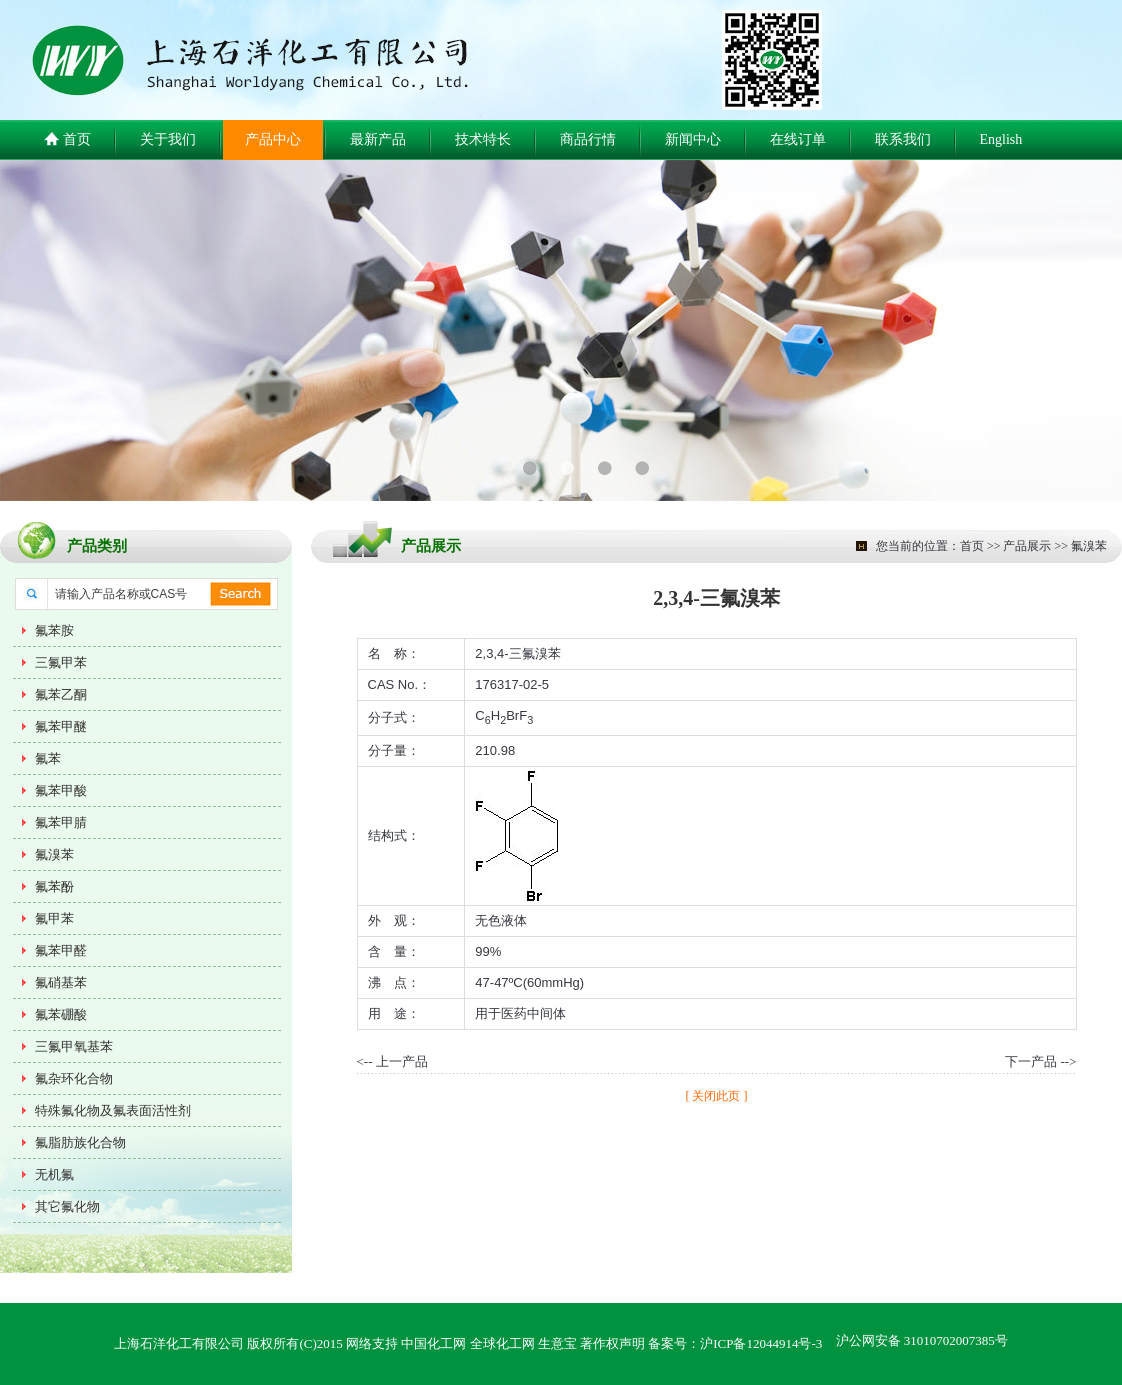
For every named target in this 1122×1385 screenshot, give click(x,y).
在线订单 (798, 139)
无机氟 (54, 1174)
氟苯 (48, 758)
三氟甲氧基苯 (74, 1046)
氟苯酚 (54, 886)
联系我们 (903, 139)
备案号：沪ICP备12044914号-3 (735, 1343)
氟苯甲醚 (61, 726)
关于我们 (168, 139)
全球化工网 (502, 1343)
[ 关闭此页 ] (717, 1096)
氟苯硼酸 (61, 1014)
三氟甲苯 (61, 662)
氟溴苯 (54, 854)
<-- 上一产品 (392, 1061)
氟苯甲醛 (61, 950)
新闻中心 (693, 139)
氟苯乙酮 (61, 694)
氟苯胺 (54, 630)
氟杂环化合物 (74, 1078)
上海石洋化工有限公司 (179, 1343)
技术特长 (483, 139)
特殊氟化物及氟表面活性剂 (113, 1110)
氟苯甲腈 (61, 822)
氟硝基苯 (61, 982)
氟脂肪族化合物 (80, 1142)
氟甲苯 (54, 918)
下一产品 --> (1040, 1061)
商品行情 (588, 139)
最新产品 (378, 139)
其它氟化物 (67, 1206)
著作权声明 (612, 1343)
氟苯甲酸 (61, 790)
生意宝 (557, 1343)
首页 (67, 140)
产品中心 (273, 139)
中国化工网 (433, 1343)
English (1001, 139)
